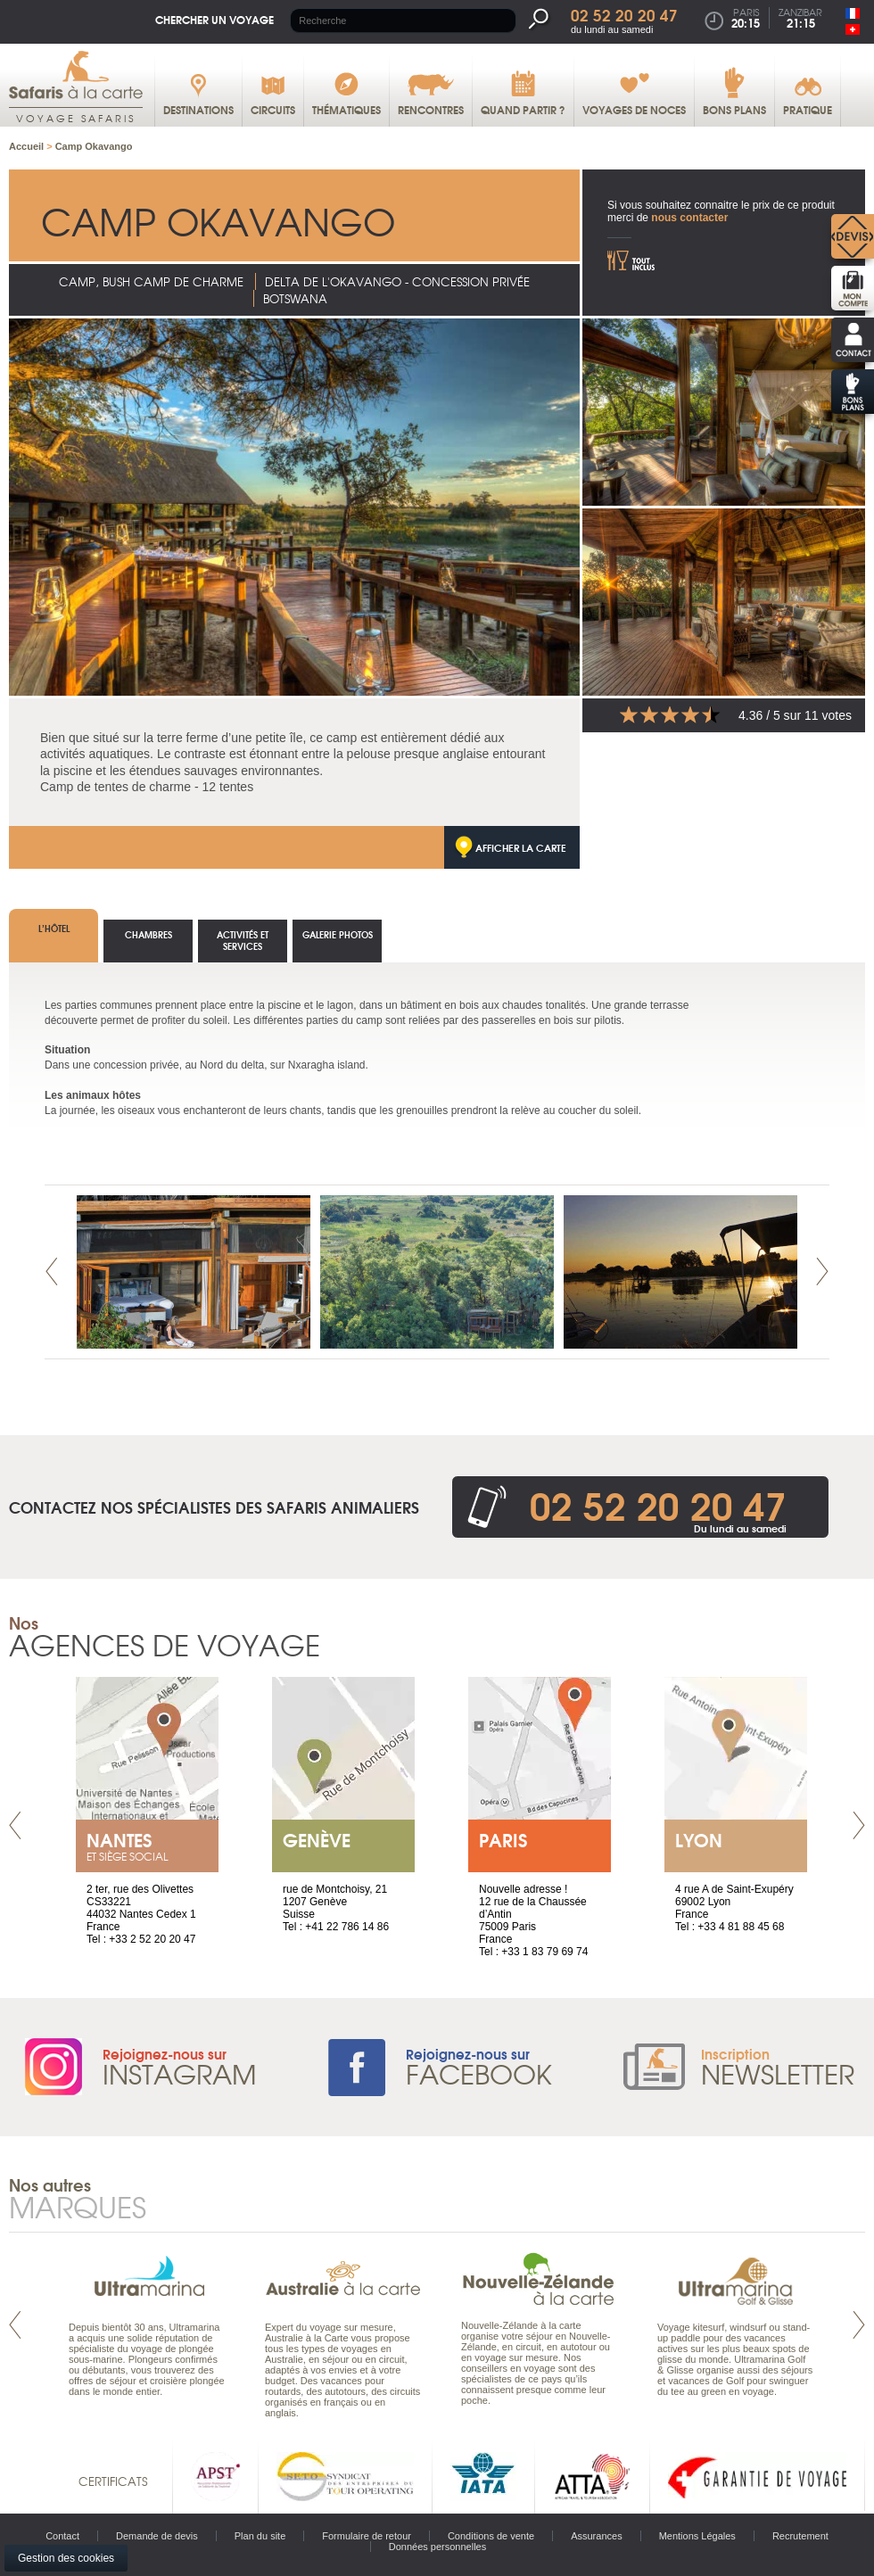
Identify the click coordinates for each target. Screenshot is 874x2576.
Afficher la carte (520, 847)
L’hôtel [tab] (54, 928)
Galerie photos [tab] (337, 934)
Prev (51, 1271)
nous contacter (689, 217)
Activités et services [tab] (242, 940)
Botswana (295, 298)
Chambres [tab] (148, 934)
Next (822, 1271)
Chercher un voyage (214, 19)
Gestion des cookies (66, 2558)
